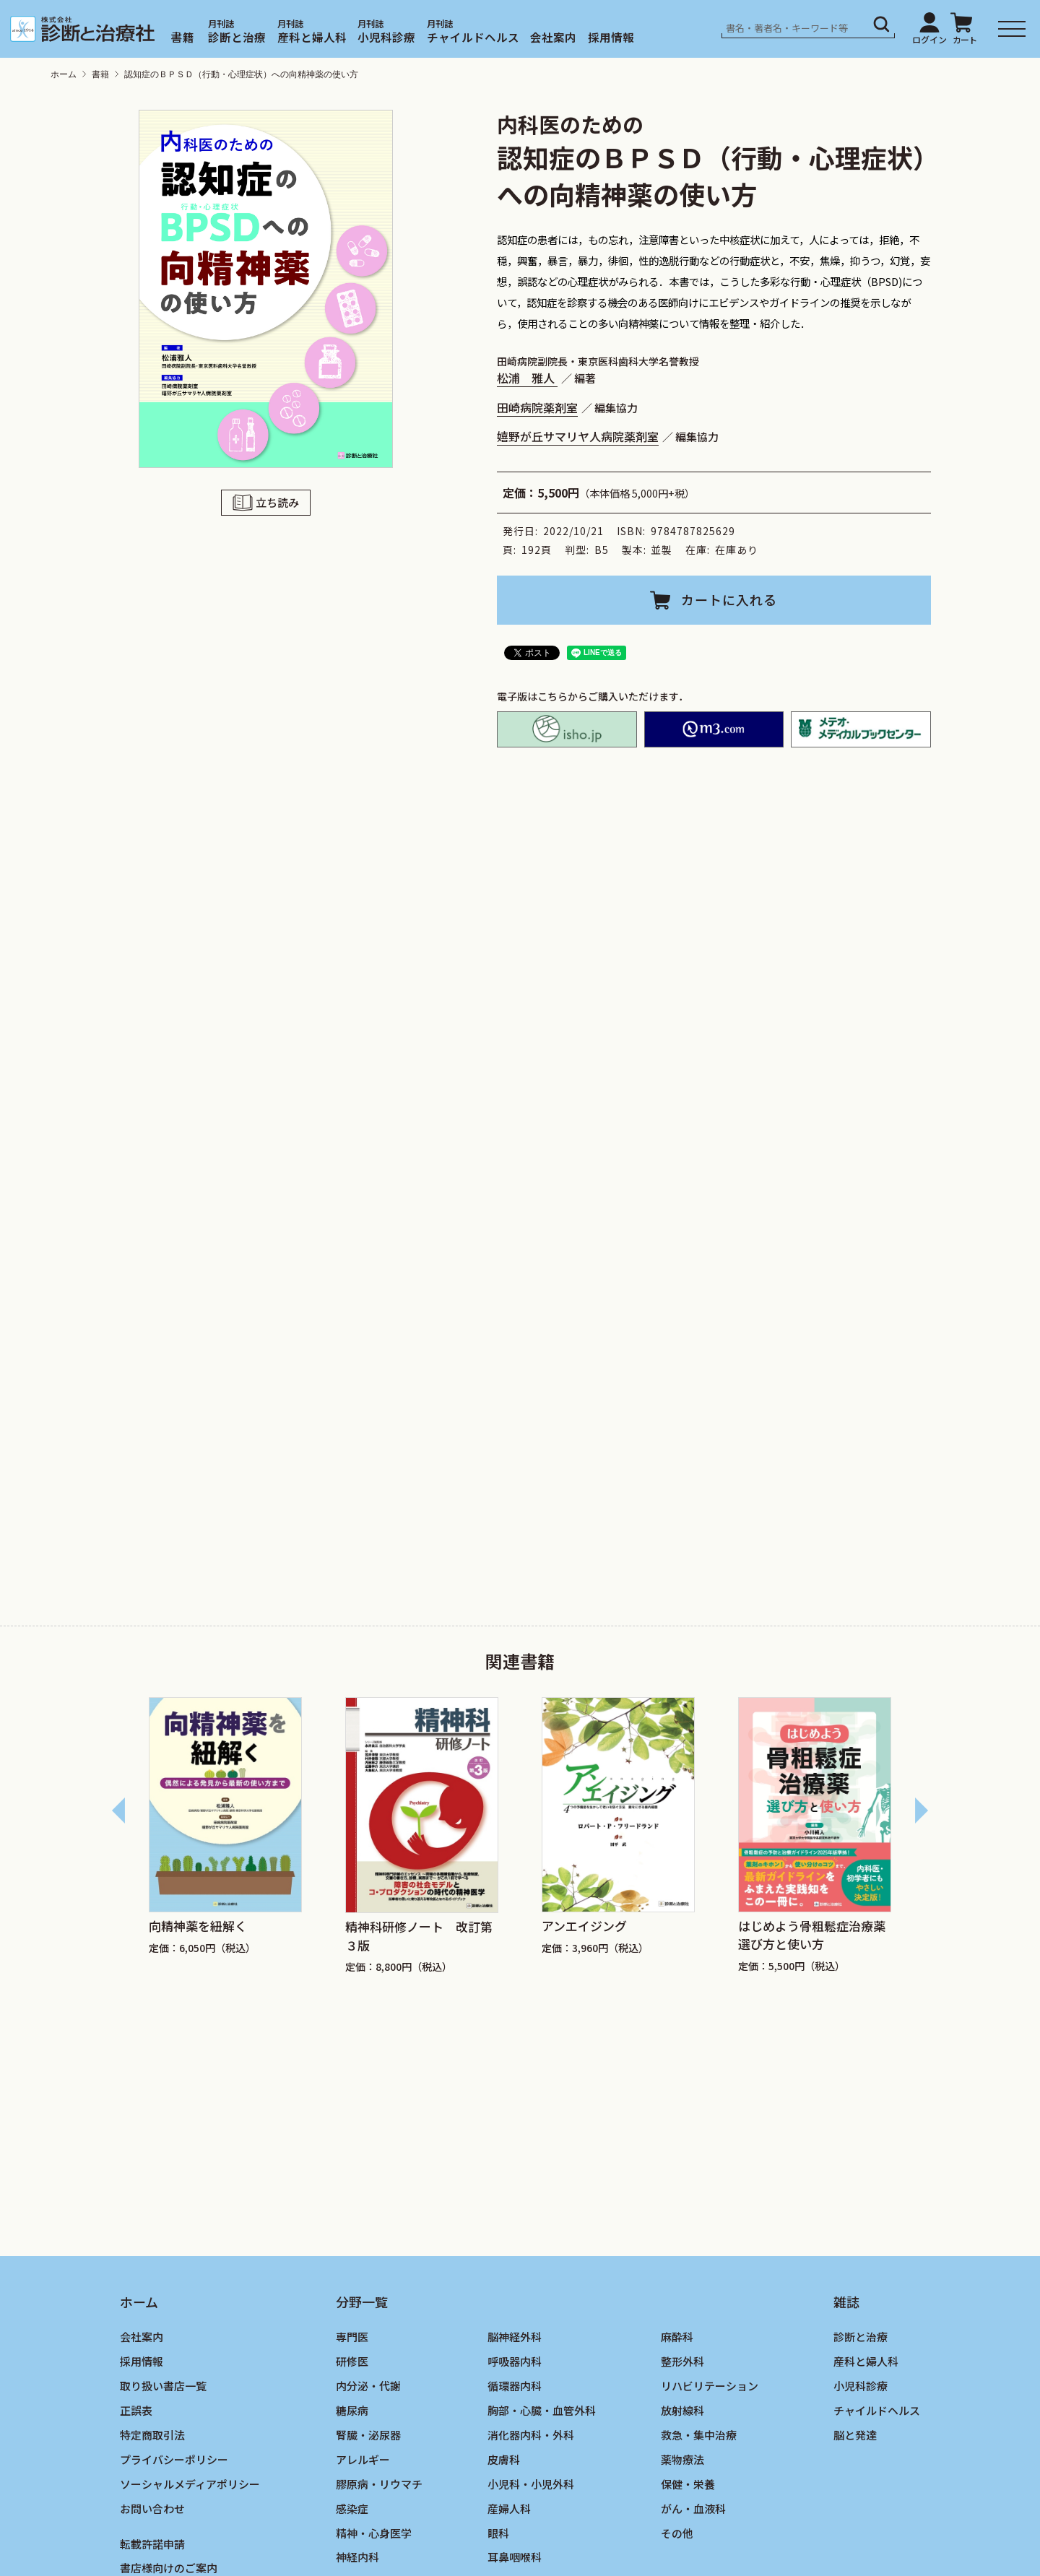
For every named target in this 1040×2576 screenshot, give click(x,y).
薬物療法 (682, 2459)
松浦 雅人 (527, 377)
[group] (225, 1836)
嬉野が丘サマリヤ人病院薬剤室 (578, 436)
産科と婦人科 (312, 37)
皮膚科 (504, 2459)
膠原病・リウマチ (379, 2484)
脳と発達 (855, 2434)
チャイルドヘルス (473, 37)
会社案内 (553, 37)
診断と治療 (237, 37)
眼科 (498, 2533)
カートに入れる (729, 599)
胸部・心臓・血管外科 (542, 2410)
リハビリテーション (709, 2385)
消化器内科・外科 (531, 2434)
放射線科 (682, 2410)
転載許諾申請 (152, 2543)
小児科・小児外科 (531, 2484)
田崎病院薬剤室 (537, 407)
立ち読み (277, 502)
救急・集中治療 (699, 2434)
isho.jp (567, 729)
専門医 (352, 2336)
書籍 (182, 37)
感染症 (352, 2508)
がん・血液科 (693, 2508)
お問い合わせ (152, 2508)
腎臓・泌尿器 (368, 2434)
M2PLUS (714, 729)
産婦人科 (509, 2508)
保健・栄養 (688, 2484)
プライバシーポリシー (174, 2459)
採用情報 (611, 37)
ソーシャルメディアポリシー (190, 2484)
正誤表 (136, 2410)
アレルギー (363, 2459)
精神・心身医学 (374, 2533)
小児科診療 (386, 37)
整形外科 (682, 2361)
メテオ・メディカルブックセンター (861, 729)
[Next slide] (921, 1810)
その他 (677, 2533)
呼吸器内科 (515, 2361)
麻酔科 (677, 2336)
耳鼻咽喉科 (515, 2556)
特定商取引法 (152, 2434)
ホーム (64, 74)
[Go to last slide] (119, 1810)
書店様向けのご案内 (168, 2567)
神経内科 (357, 2556)
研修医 (352, 2361)
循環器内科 (515, 2385)
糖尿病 (352, 2410)
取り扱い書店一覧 (163, 2385)
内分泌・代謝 (368, 2385)
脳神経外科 (515, 2336)
